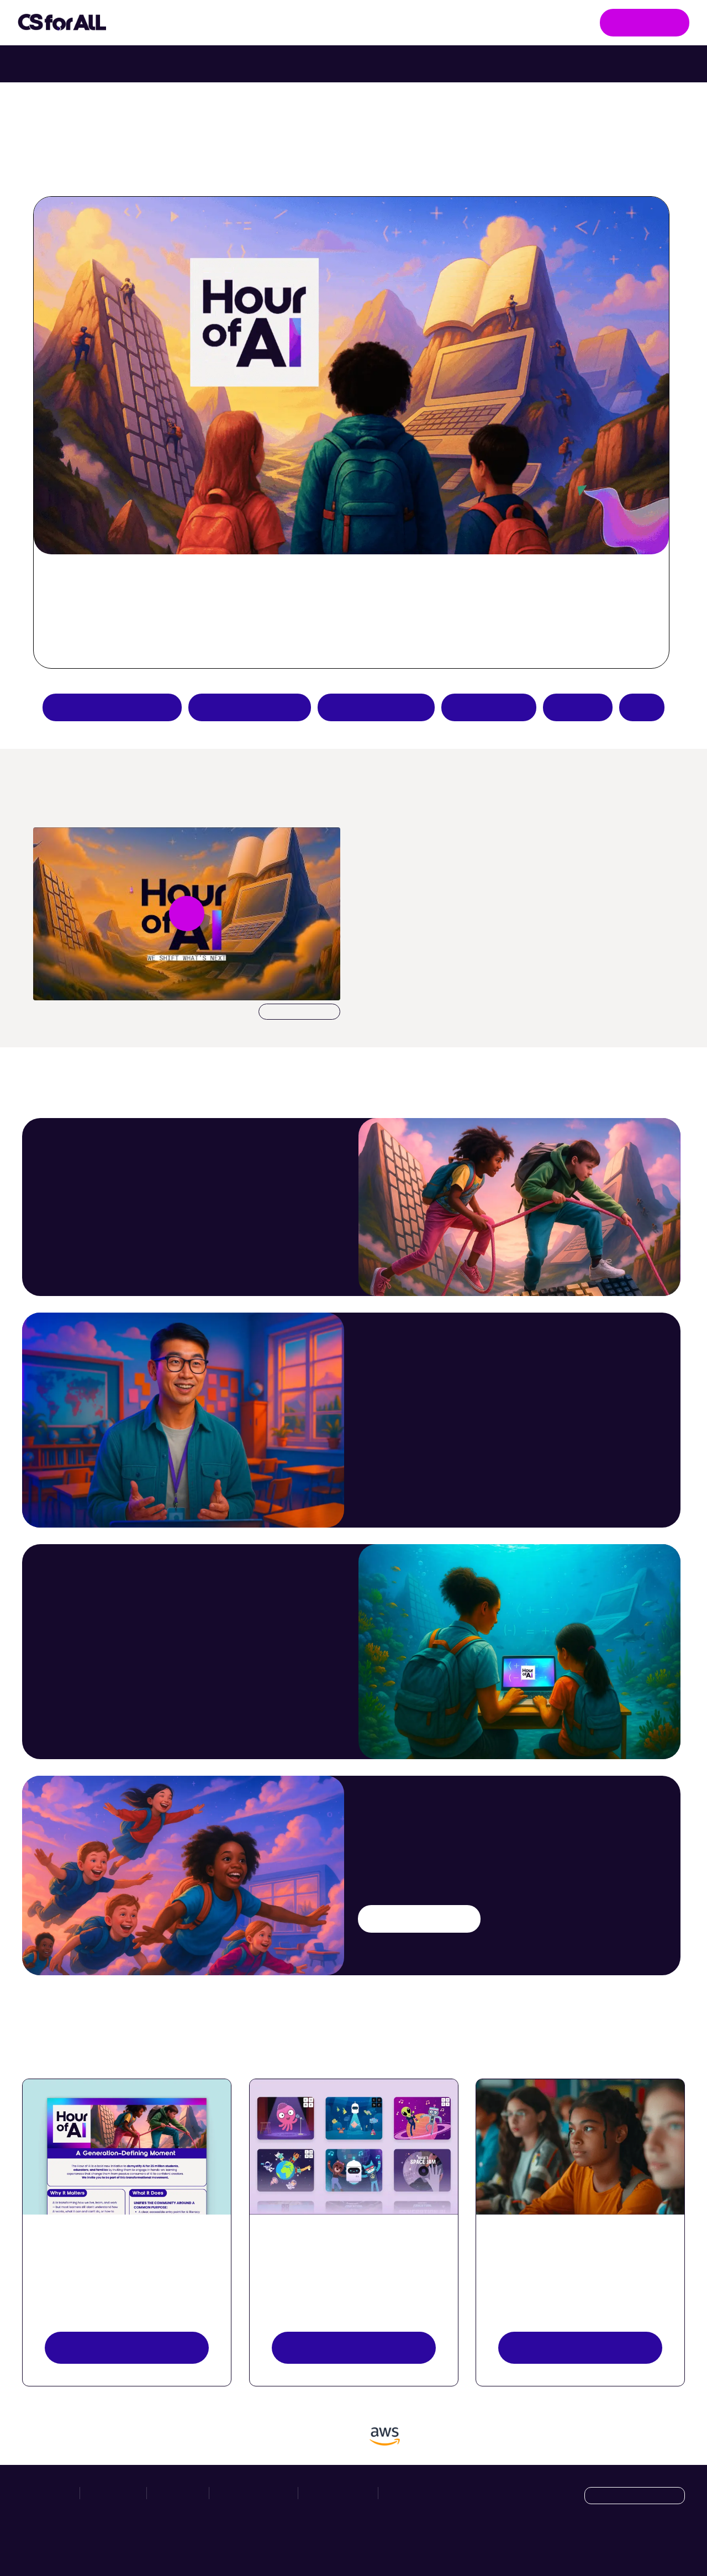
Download (299, 1011)
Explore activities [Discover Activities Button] (353, 2347)
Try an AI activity (249, 707)
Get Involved (644, 22)
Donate (578, 707)
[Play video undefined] (186, 913)
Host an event (489, 707)
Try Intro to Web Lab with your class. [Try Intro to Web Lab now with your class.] (450, 64)
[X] (652, 2544)
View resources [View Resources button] (126, 2347)
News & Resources (455, 22)
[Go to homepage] (62, 23)
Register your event (580, 2347)
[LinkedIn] (675, 2544)
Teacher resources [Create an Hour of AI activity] (376, 707)
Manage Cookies (418, 2493)
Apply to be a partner (112, 707)
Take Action (262, 22)
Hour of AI (355, 22)
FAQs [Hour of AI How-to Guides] (642, 707)
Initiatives (166, 22)
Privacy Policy (338, 2493)
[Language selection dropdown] (634, 2496)
